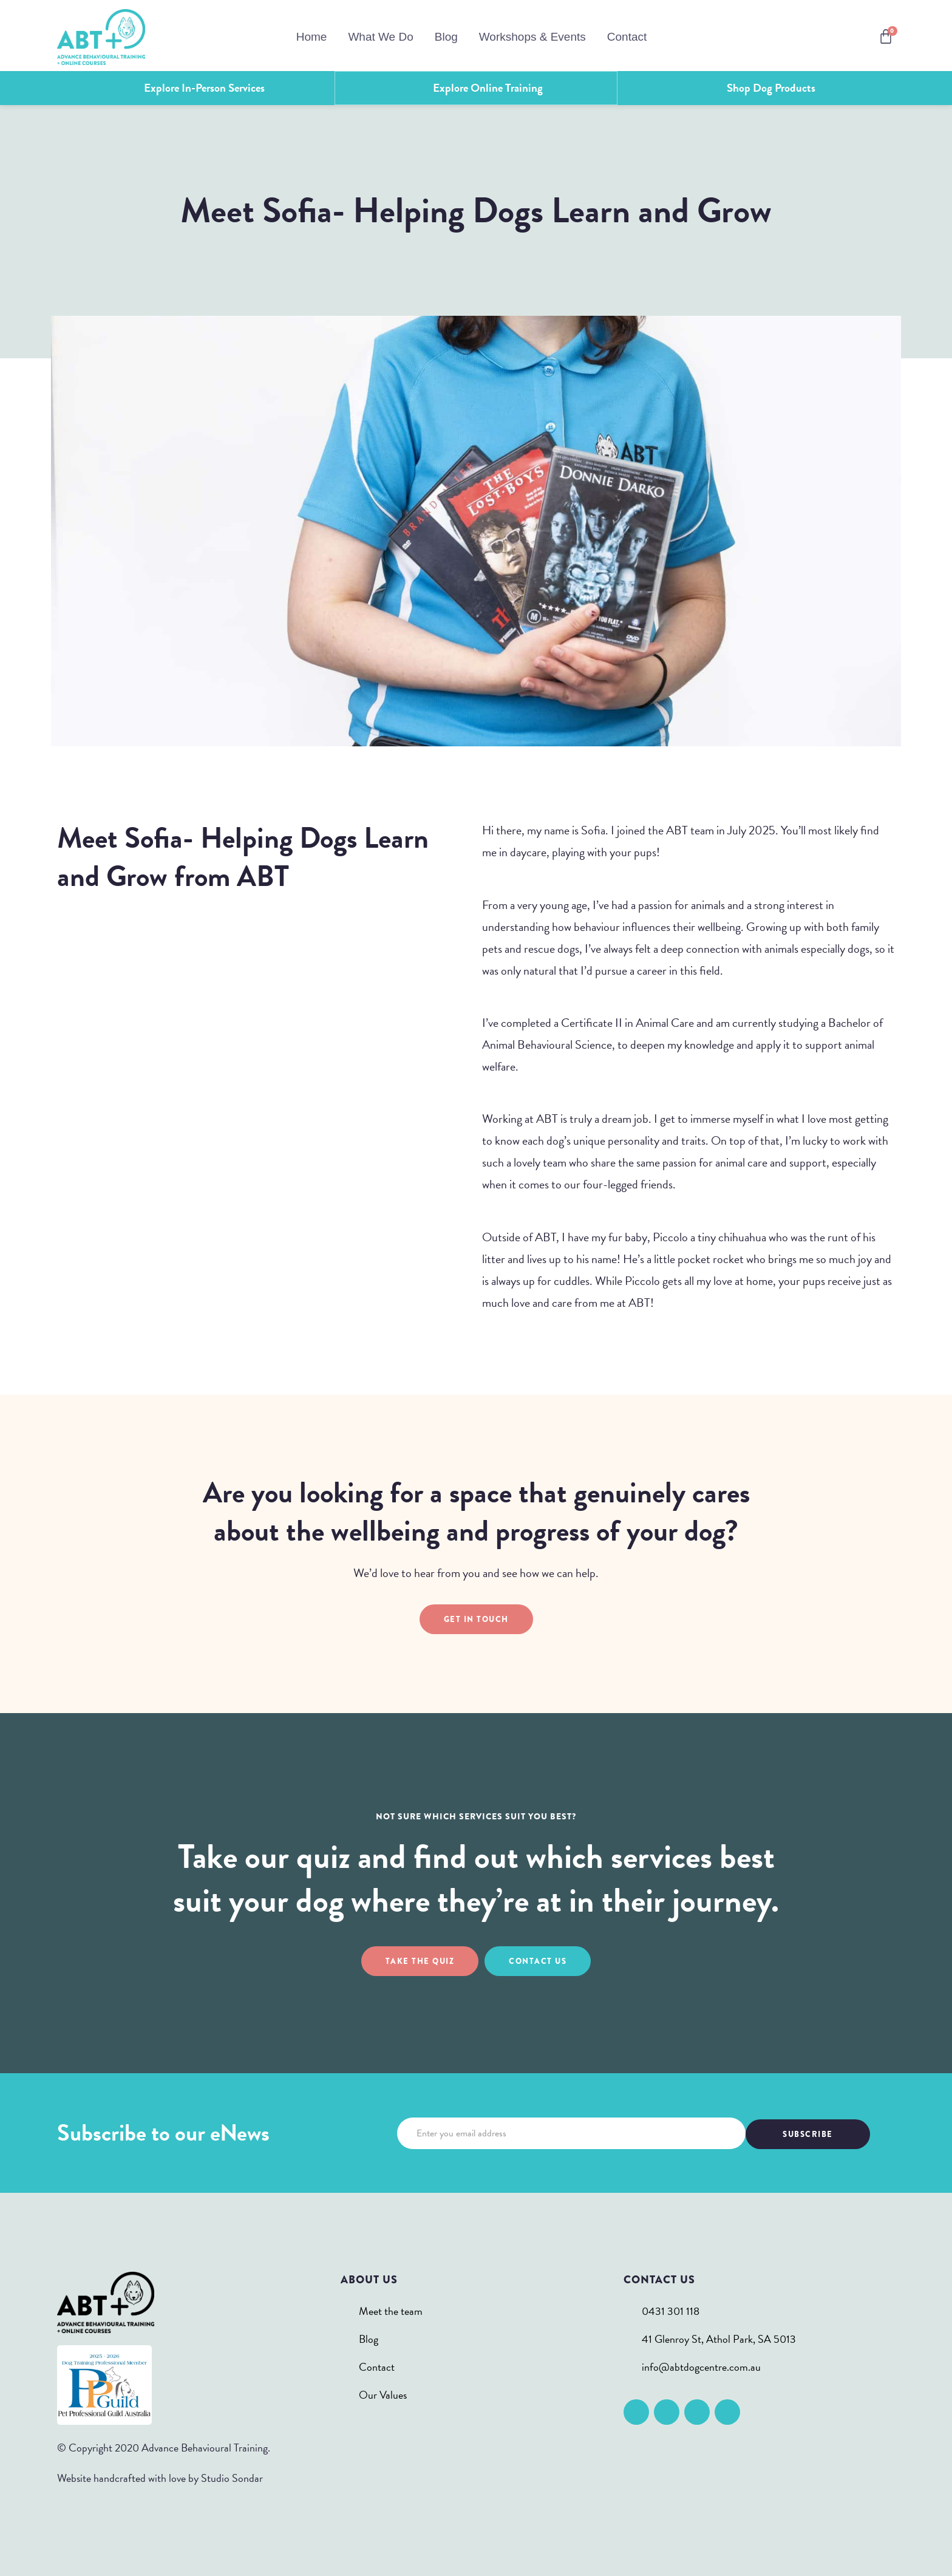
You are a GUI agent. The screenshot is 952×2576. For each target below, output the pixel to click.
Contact (627, 36)
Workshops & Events (532, 36)
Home (311, 36)
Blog (446, 36)
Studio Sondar (232, 2477)
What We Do (380, 36)
